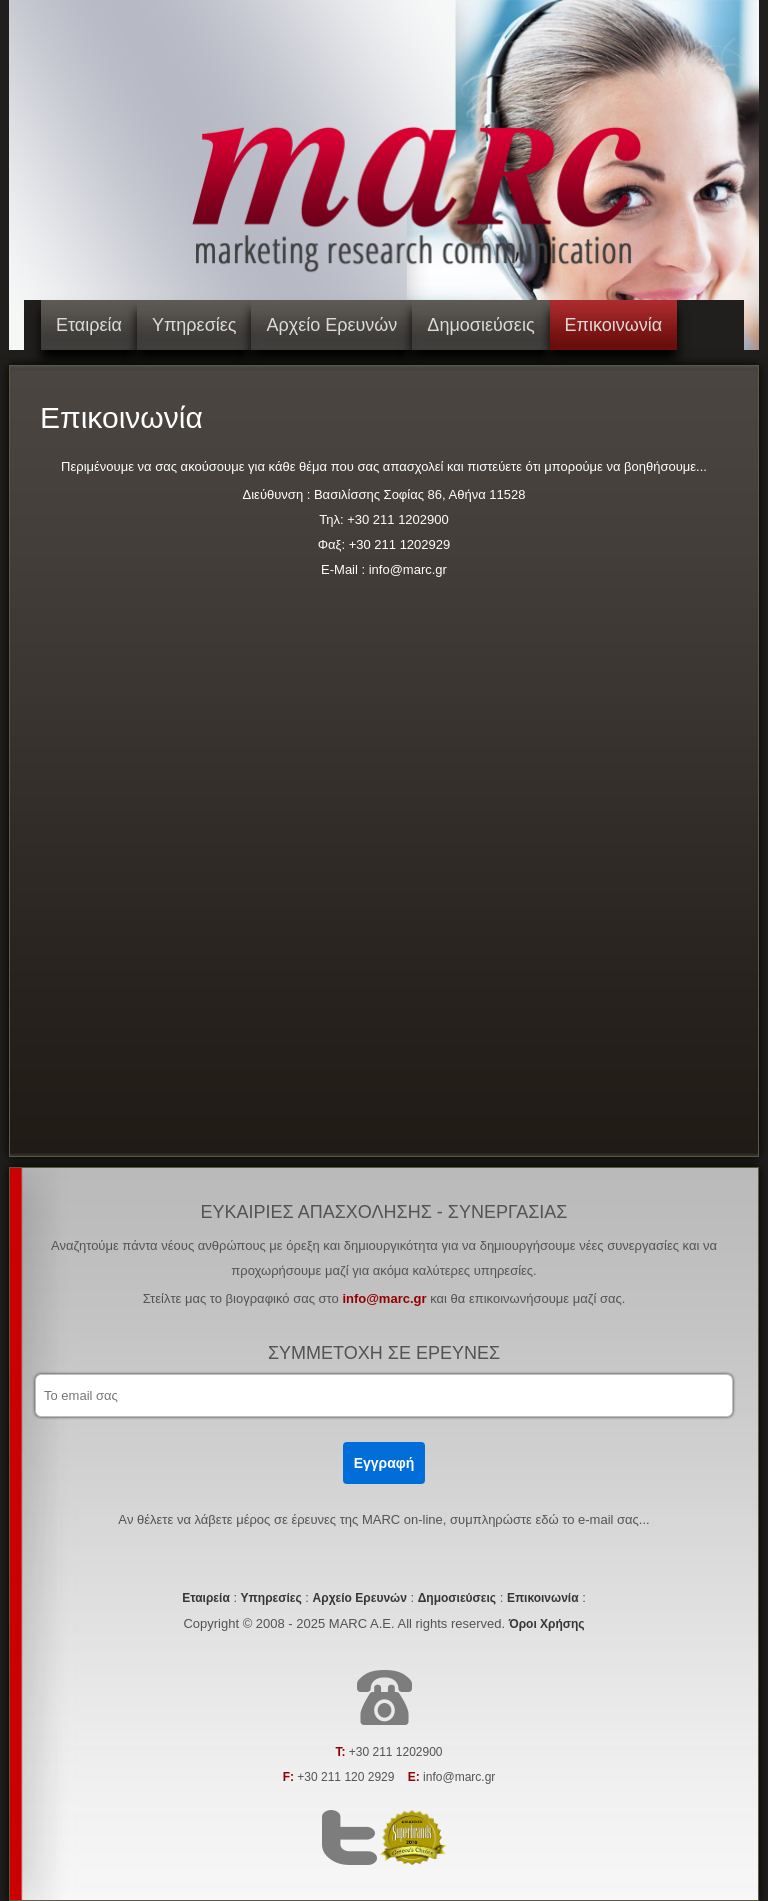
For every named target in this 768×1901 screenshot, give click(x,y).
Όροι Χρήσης (547, 1624)
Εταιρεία (89, 325)
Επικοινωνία (614, 325)
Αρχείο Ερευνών (331, 325)
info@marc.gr (384, 1298)
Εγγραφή (384, 1463)
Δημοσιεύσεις (480, 325)
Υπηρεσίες (194, 325)
